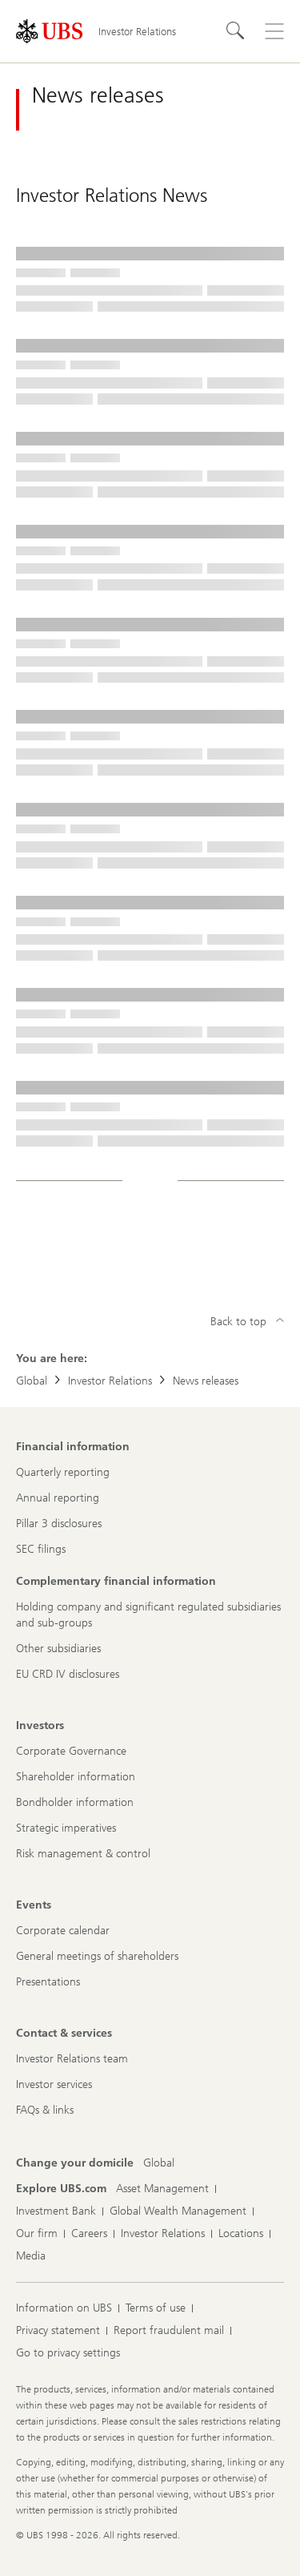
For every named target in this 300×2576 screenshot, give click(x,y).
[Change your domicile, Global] (158, 2163)
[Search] (236, 31)
